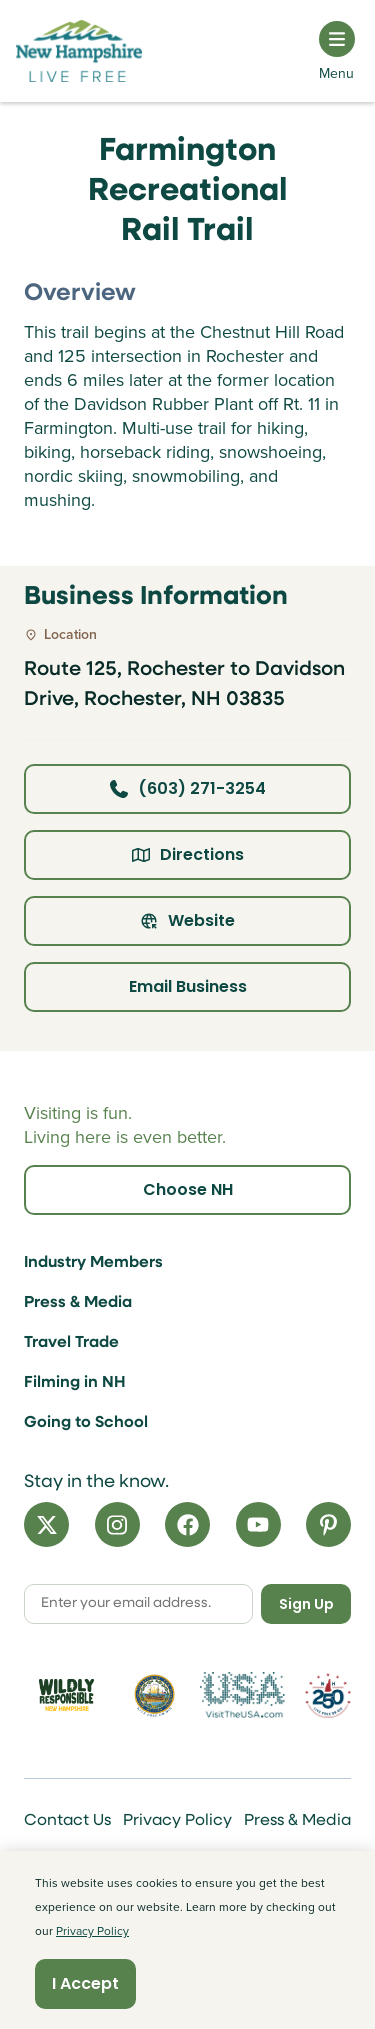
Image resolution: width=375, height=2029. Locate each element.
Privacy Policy (177, 1821)
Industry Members (93, 1263)
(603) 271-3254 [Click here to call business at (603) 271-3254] (188, 788)
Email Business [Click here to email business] (188, 986)
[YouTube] (258, 1524)
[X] (46, 1524)
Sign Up (306, 1604)
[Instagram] (117, 1524)
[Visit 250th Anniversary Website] (328, 1695)
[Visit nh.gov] (154, 1695)
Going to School (86, 1423)
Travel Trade (71, 1343)
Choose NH (188, 1189)
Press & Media (78, 1303)
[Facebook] (187, 1524)
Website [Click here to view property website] (187, 920)
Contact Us (67, 1821)
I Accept (85, 1983)
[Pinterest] (328, 1524)
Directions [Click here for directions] (188, 854)
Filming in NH (75, 1383)
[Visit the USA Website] (242, 1695)
